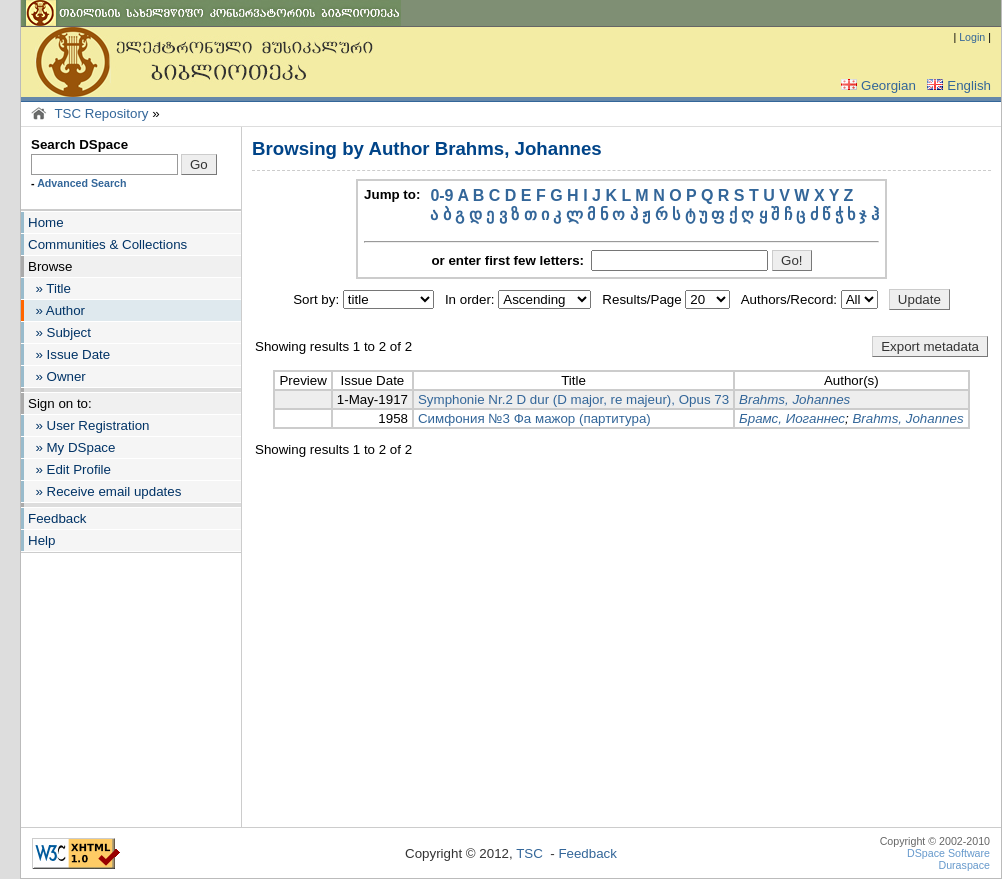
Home (46, 222)
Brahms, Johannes (794, 399)
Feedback (57, 518)
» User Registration (88, 425)
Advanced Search (81, 183)
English (957, 85)
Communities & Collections (107, 244)
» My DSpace (71, 447)
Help (41, 540)
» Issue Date (69, 354)
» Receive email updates (104, 491)
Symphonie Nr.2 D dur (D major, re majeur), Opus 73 (573, 399)
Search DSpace (79, 144)
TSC (529, 853)
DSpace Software (948, 853)
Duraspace (964, 865)
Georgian (876, 85)
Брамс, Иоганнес (792, 418)
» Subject (59, 332)
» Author (56, 310)
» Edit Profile (69, 469)
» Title (49, 288)
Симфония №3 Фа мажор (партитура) (534, 418)
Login (972, 37)
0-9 (441, 195)
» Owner (57, 376)
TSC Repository (101, 113)
